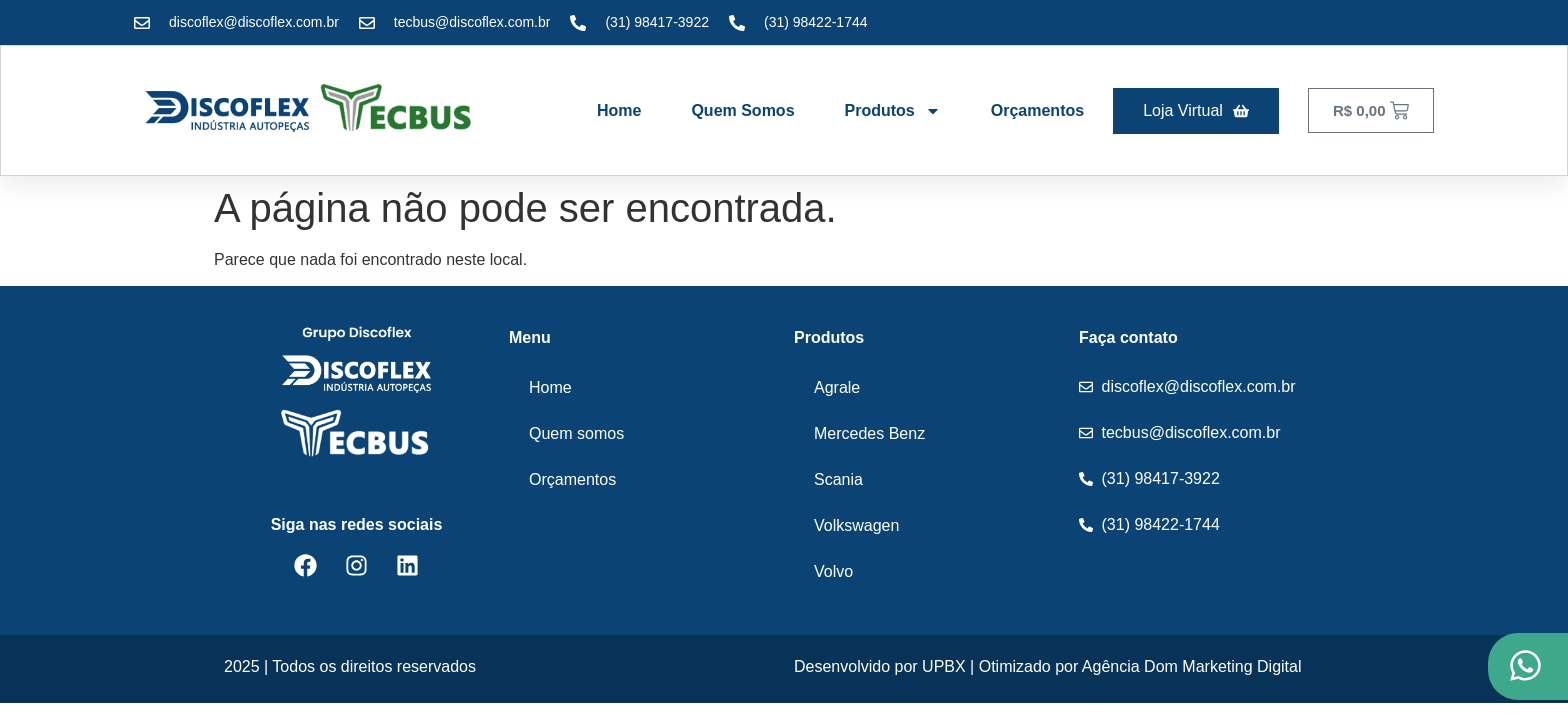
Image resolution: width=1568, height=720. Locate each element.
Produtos (893, 111)
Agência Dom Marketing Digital (1192, 666)
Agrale (837, 387)
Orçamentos (1037, 110)
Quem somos (742, 110)
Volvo (833, 571)
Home (619, 110)
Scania (838, 479)
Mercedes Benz (869, 433)
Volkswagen (856, 525)
